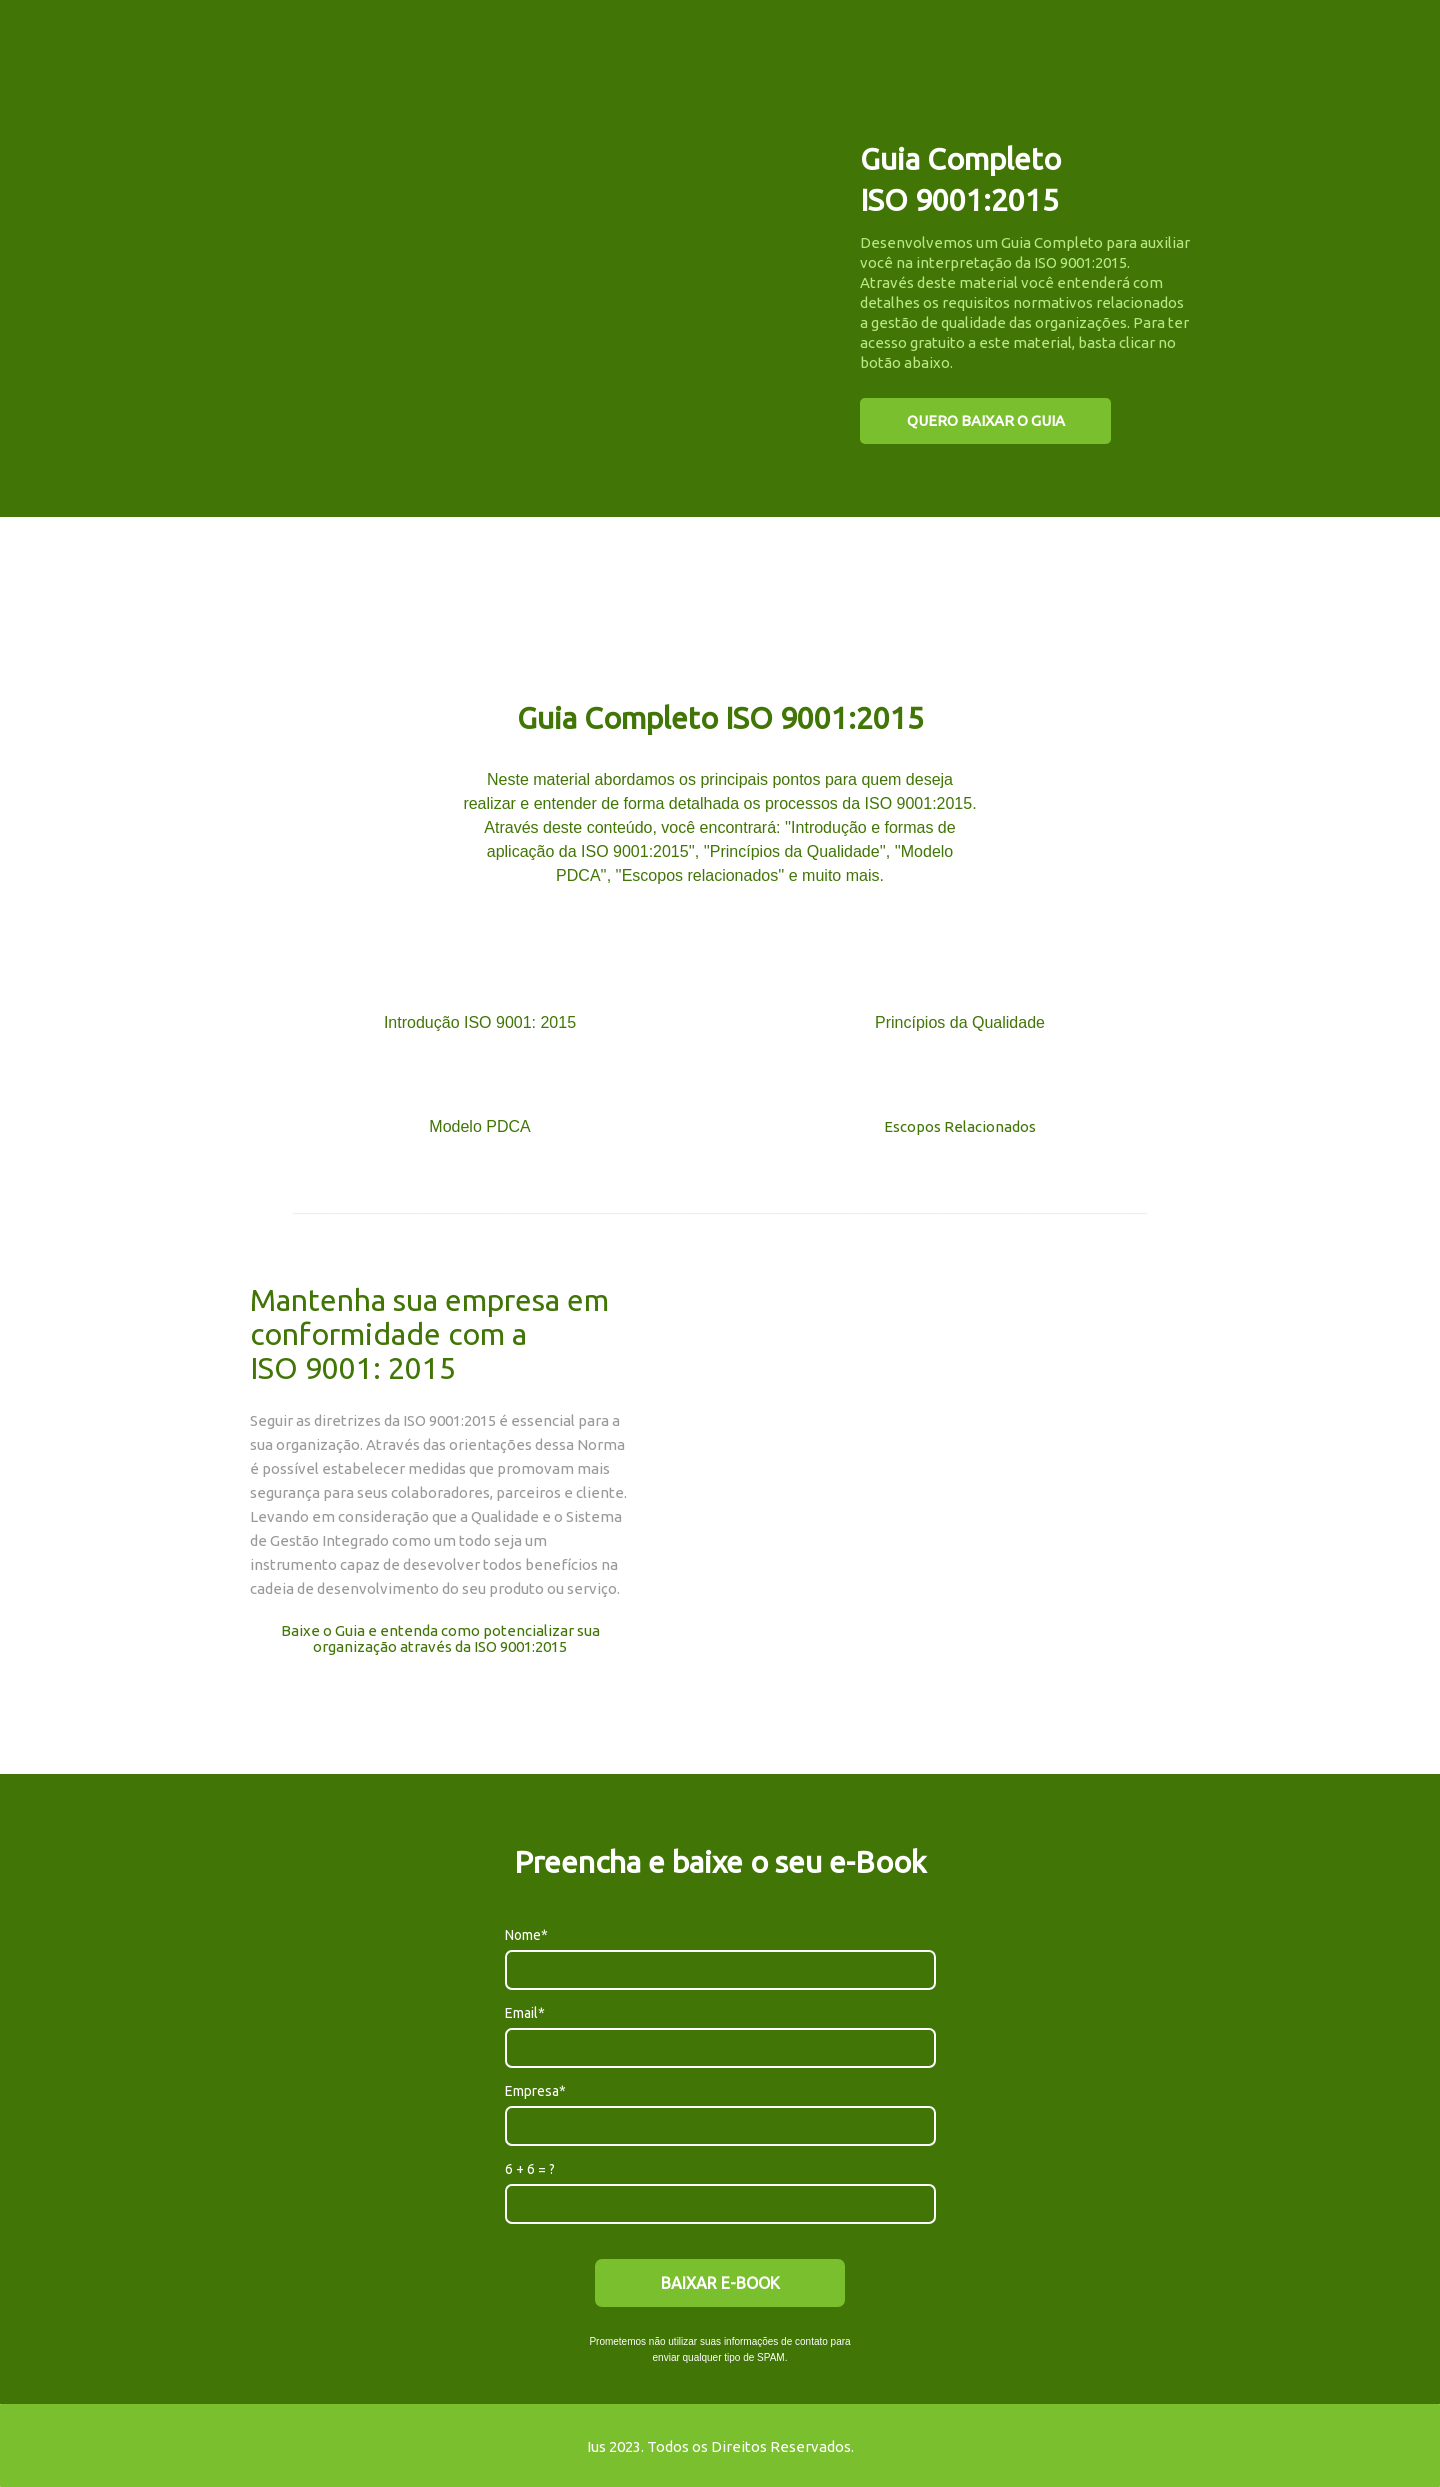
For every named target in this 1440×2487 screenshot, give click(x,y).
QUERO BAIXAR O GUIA (986, 420)
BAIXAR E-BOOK (720, 2283)
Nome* (526, 1935)
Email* (525, 2013)
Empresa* (535, 2091)
